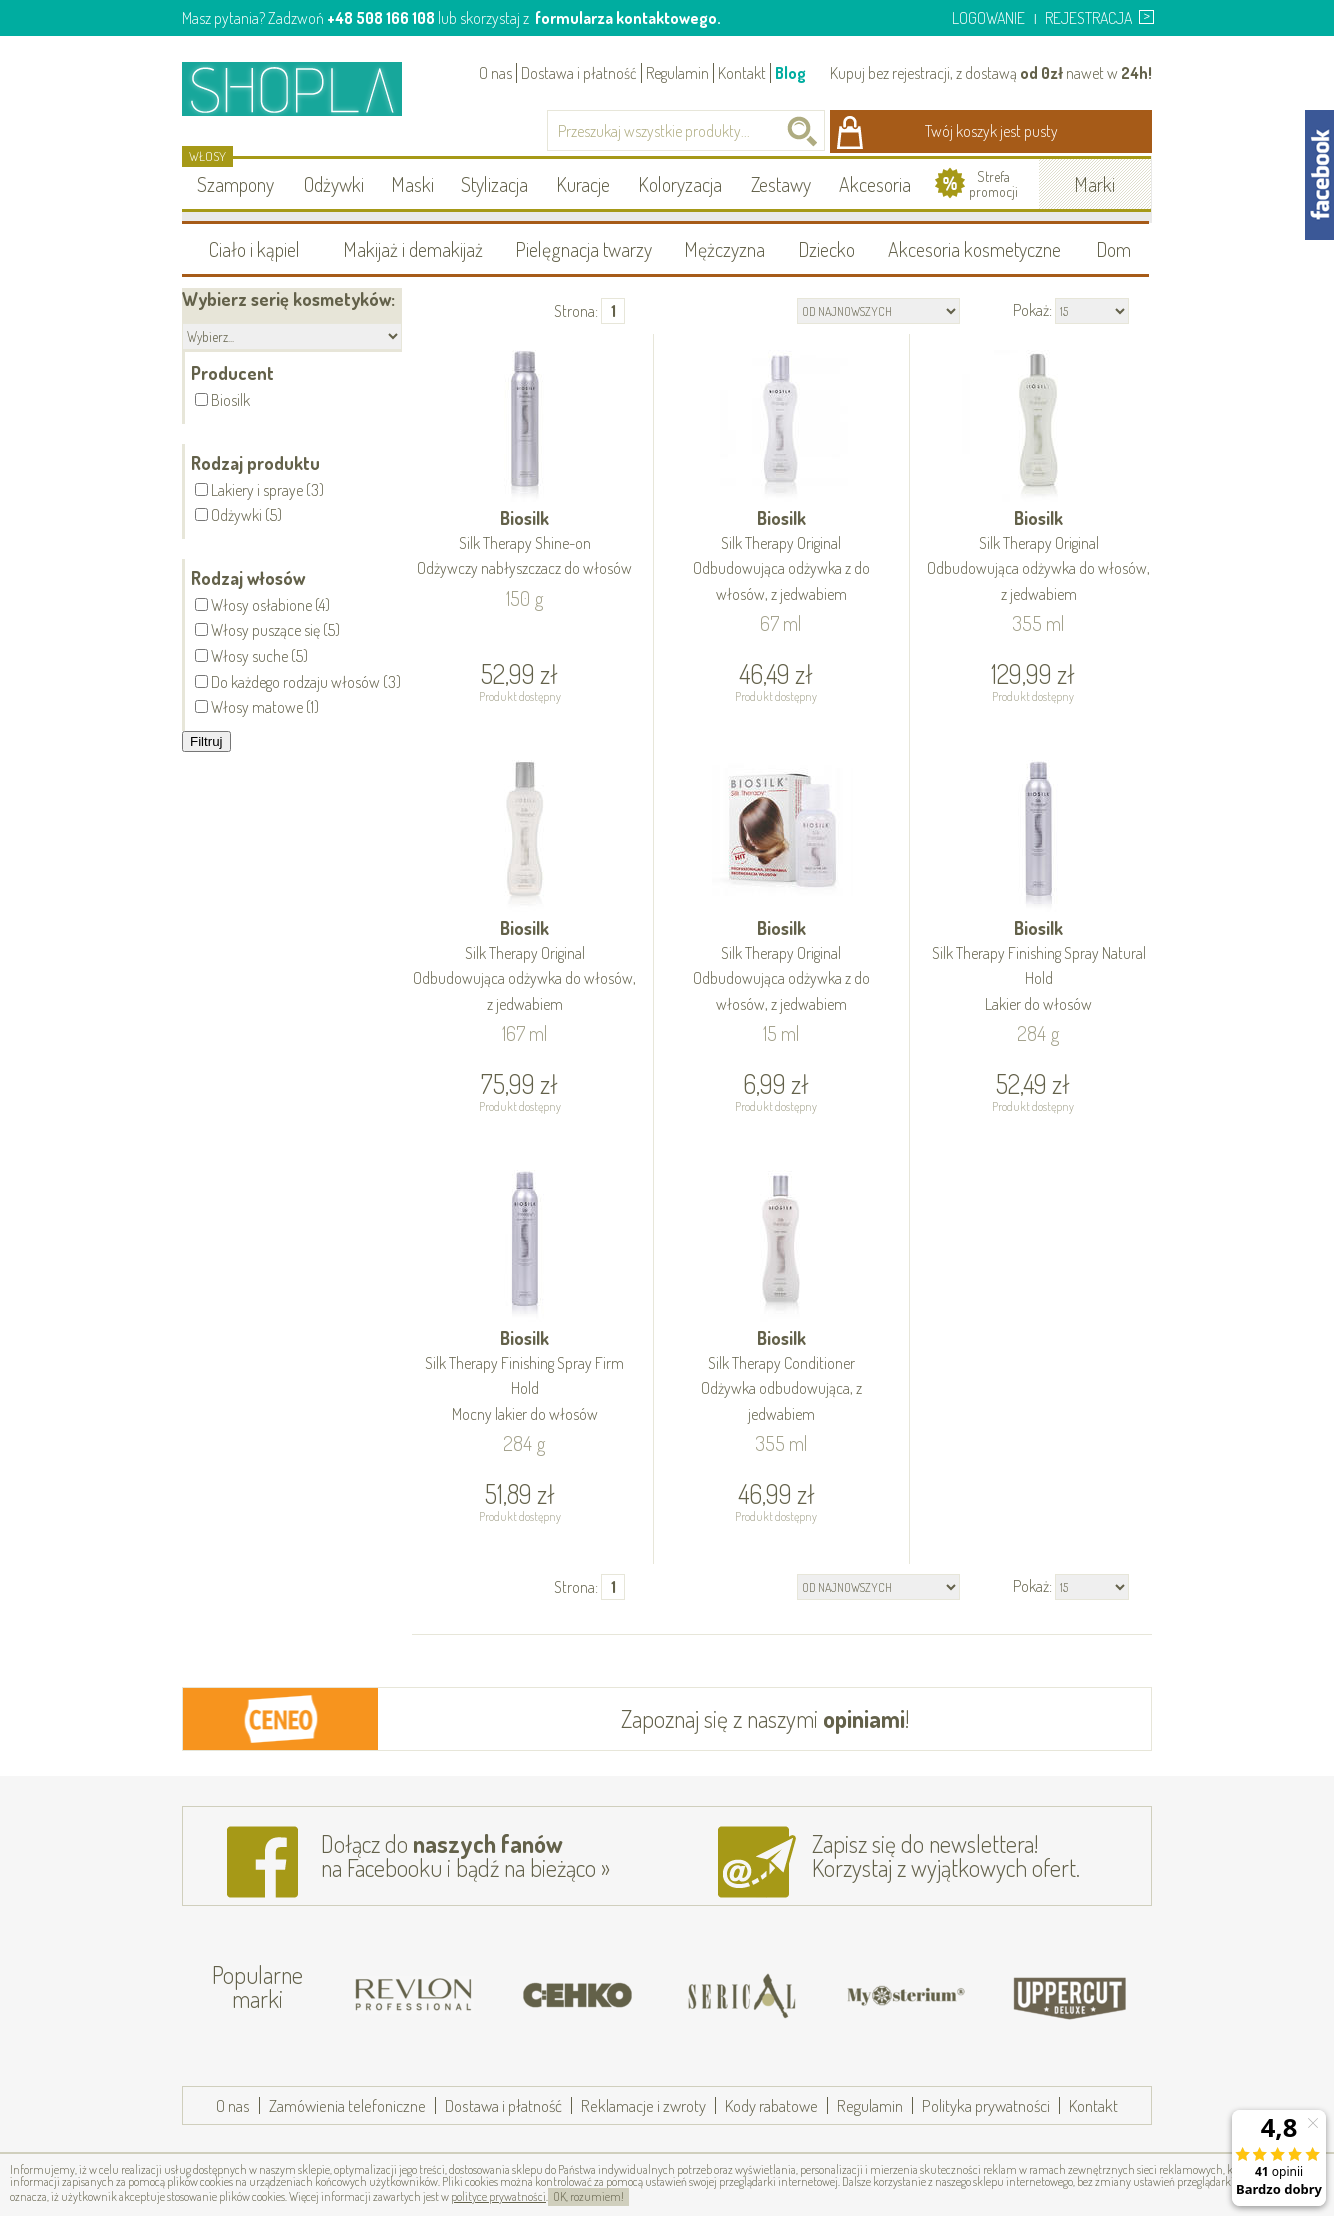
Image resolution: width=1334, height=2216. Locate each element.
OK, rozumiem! (588, 2196)
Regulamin (677, 73)
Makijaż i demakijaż (413, 249)
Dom (1113, 249)
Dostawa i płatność (579, 73)
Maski (412, 184)
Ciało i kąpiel (254, 249)
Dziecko (826, 249)
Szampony (235, 184)
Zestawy (781, 184)
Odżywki (334, 184)
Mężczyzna (724, 249)
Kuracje (583, 184)
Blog (790, 73)
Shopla (305, 88)
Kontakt (742, 73)
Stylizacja (494, 184)
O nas (495, 73)
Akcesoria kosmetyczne (974, 249)
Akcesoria (875, 184)
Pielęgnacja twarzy (583, 249)
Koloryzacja (680, 184)
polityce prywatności (498, 2196)
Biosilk (525, 544)
